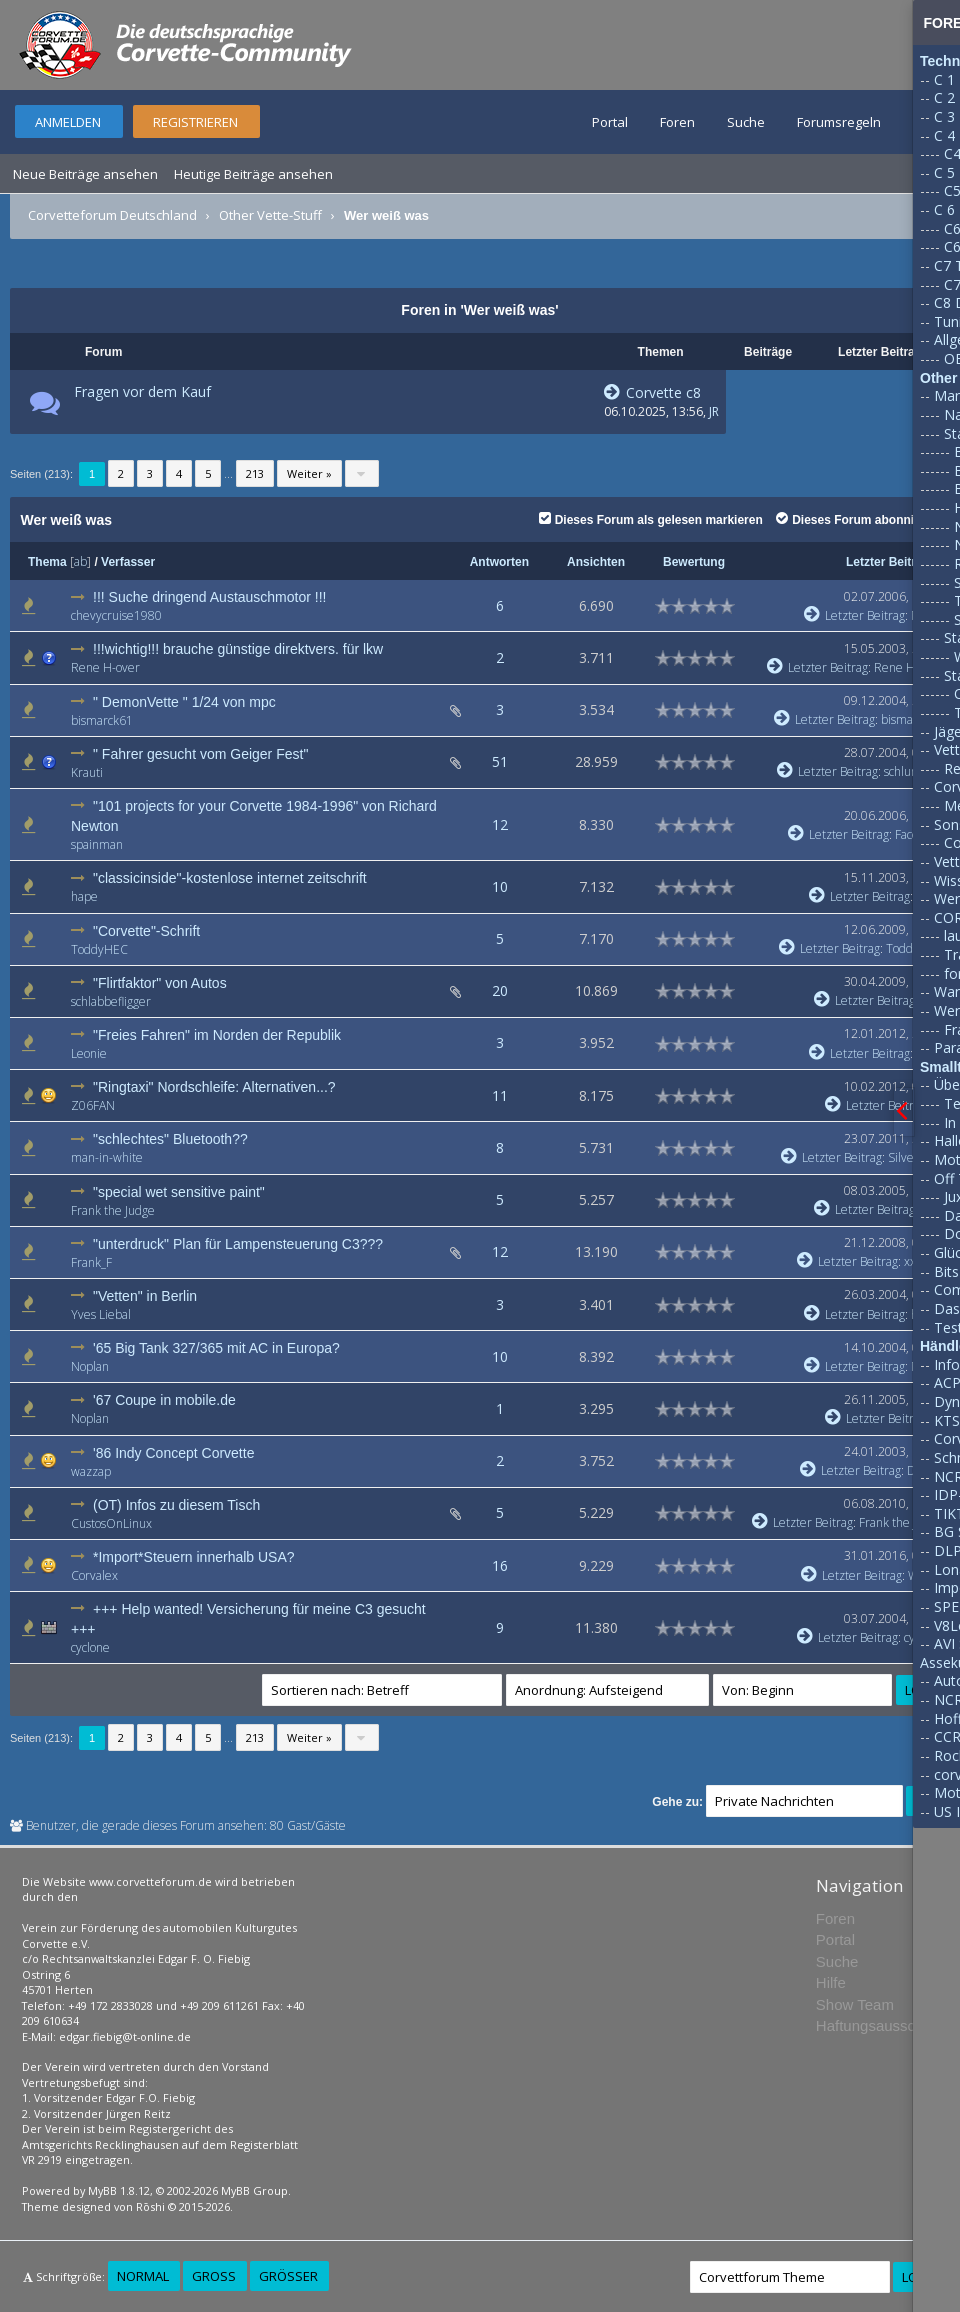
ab (80, 561)
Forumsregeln (839, 122)
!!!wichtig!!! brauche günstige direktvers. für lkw (238, 649)
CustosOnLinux (111, 1523)
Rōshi (150, 2206)
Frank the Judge (113, 1210)
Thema (47, 562)
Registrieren (195, 122)
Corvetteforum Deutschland (112, 215)
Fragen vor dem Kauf (142, 391)
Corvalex (94, 1575)
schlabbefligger (111, 1001)
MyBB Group (254, 2190)
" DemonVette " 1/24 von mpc (184, 702)
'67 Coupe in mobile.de (164, 1400)
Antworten (499, 562)
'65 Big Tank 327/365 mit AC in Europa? (216, 1348)
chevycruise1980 (116, 615)
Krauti (87, 772)
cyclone (90, 1647)
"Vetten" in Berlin (145, 1296)
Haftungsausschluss (883, 2025)
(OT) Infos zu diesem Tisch (176, 1505)
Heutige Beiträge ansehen (253, 174)
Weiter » (309, 473)
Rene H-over (105, 667)
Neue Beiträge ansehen (85, 174)
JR (714, 411)
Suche (746, 122)
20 (500, 990)
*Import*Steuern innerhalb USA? (194, 1557)
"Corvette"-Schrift (146, 931)
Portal (610, 122)
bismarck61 (102, 720)
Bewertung (694, 562)
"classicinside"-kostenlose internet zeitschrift (230, 878)
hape (84, 896)
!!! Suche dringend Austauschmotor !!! (209, 597)
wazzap (91, 1471)
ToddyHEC (99, 949)
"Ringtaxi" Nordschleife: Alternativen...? (214, 1087)
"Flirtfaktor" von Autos (160, 983)
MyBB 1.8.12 (119, 2190)
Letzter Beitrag (888, 562)
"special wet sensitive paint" (179, 1192)
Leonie (89, 1053)
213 (255, 473)
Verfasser (128, 562)
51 (500, 761)
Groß (214, 2276)
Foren (677, 122)
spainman (97, 844)
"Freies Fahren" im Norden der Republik (217, 1035)
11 (500, 1095)
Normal (143, 2276)
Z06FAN (93, 1105)
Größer (288, 2276)
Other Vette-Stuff (270, 215)
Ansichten (596, 562)
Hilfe (831, 1982)
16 (500, 1565)
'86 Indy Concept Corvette (173, 1453)
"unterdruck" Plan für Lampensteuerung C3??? (238, 1244)
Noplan (90, 1366)
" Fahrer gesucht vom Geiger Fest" (200, 754)
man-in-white (107, 1157)
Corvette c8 (652, 392)
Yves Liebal (101, 1314)
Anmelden (68, 122)
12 (500, 824)
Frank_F (91, 1262)
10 (500, 886)
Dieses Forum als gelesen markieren (651, 520)
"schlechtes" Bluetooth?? (170, 1139)
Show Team (855, 2004)
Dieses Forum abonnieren (857, 520)
